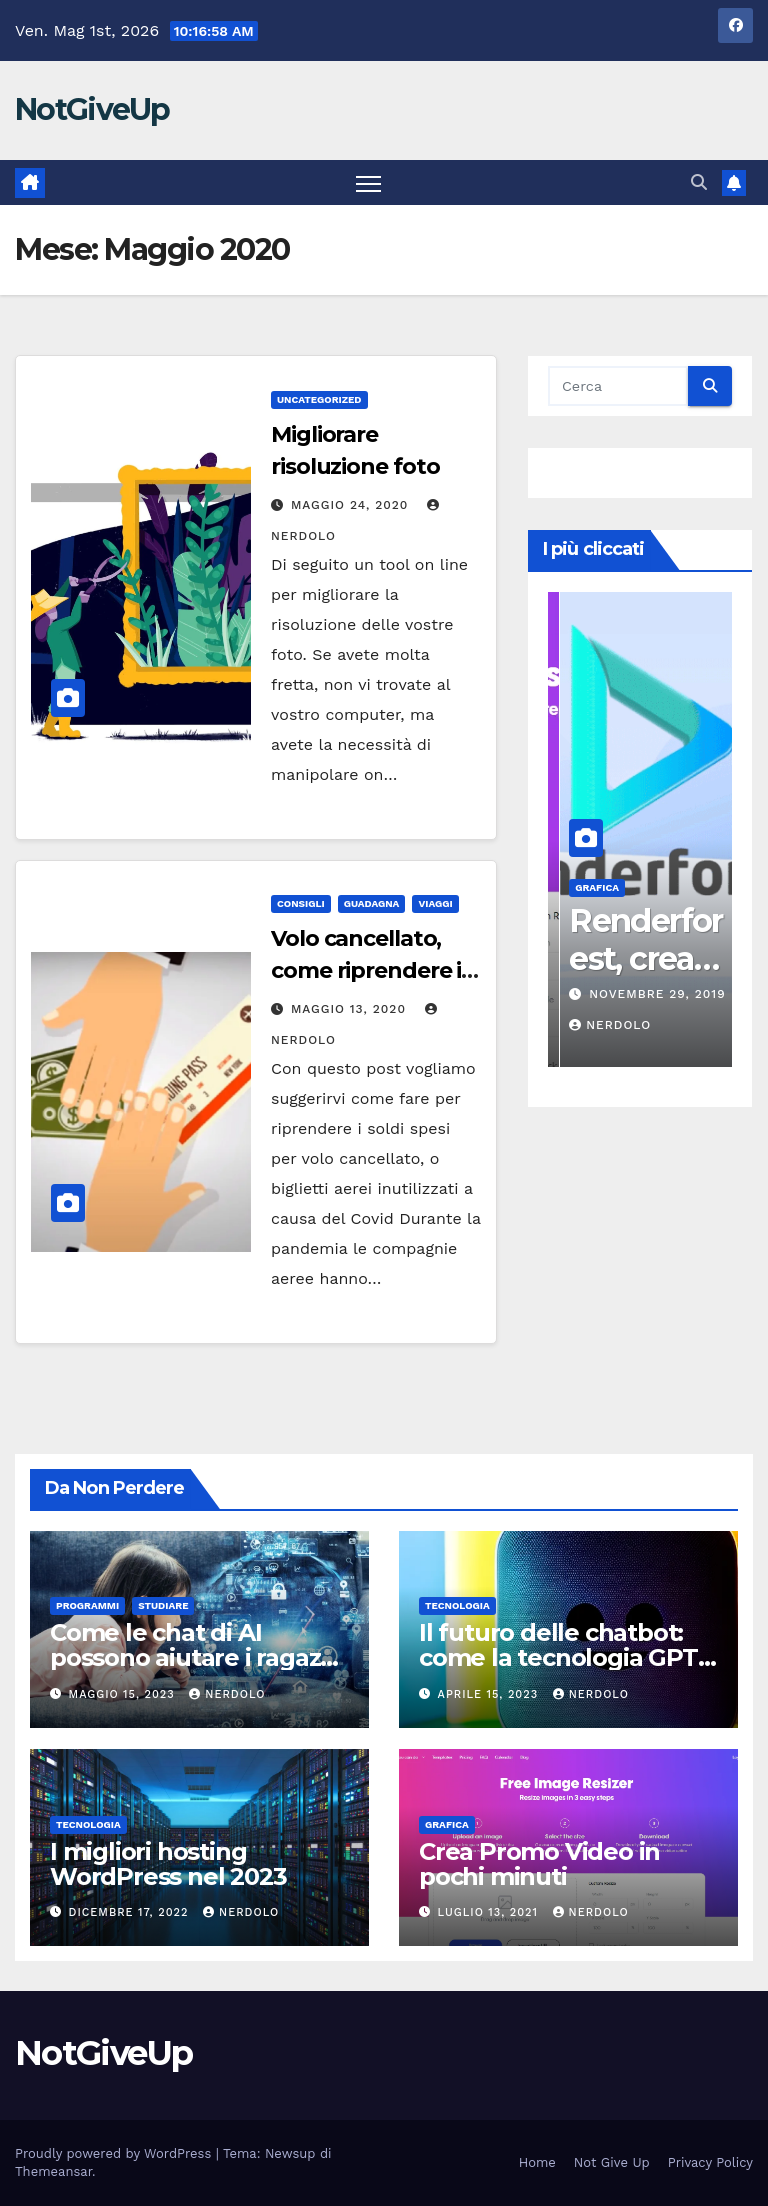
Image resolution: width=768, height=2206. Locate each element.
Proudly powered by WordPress (115, 2153)
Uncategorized (319, 399)
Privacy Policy (710, 2162)
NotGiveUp (92, 109)
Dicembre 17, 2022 (131, 1912)
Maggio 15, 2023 (124, 1694)
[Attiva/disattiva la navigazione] (368, 182)
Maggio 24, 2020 (352, 505)
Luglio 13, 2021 (490, 1912)
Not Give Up (612, 2162)
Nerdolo (643, 1025)
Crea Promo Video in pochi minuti (539, 1864)
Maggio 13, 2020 (351, 1009)
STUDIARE (163, 1605)
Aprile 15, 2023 (490, 1694)
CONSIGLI (301, 903)
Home (537, 2162)
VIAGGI (435, 903)
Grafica (630, 887)
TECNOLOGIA (457, 1605)
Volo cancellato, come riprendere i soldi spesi (366, 970)
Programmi (87, 1605)
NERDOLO (227, 1694)
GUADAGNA (372, 903)
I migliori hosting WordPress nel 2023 (168, 1864)
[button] (699, 182)
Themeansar (53, 2171)
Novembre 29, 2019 (690, 994)
